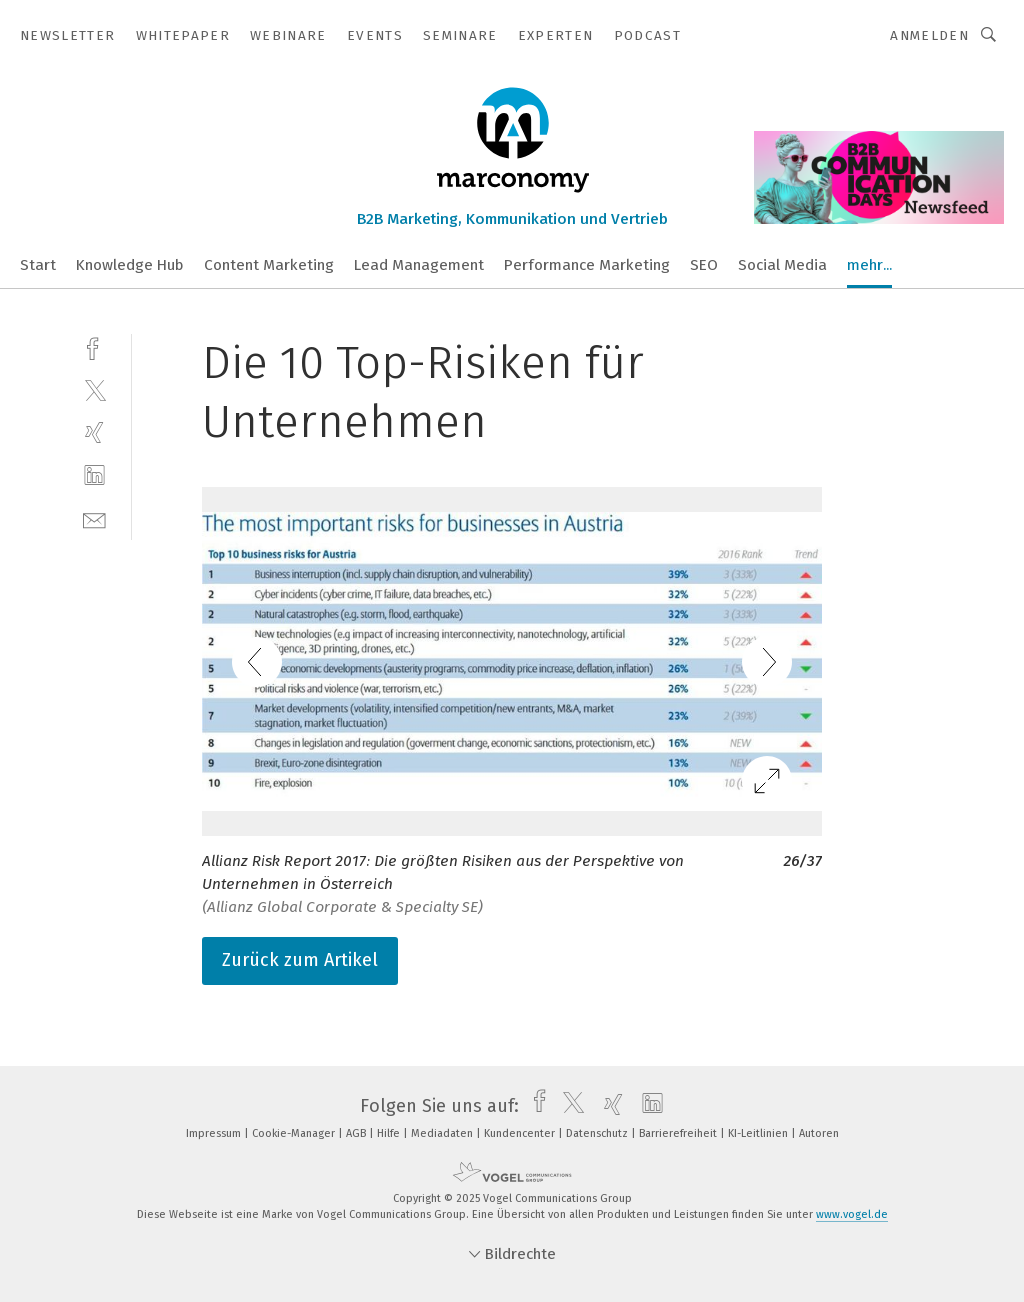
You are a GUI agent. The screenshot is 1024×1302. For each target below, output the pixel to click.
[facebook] (94, 346)
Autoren (819, 1133)
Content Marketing (269, 265)
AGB (357, 1133)
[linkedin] (94, 475)
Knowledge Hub (130, 265)
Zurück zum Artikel (300, 960)
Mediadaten (443, 1133)
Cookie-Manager (295, 1133)
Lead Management (419, 265)
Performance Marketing (587, 265)
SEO (704, 265)
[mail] (94, 518)
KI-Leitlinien (759, 1133)
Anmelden (929, 35)
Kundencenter (521, 1133)
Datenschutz (598, 1133)
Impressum (215, 1133)
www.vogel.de (852, 1214)
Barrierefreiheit (679, 1133)
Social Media (782, 265)
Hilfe (390, 1133)
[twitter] (94, 389)
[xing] (94, 432)
